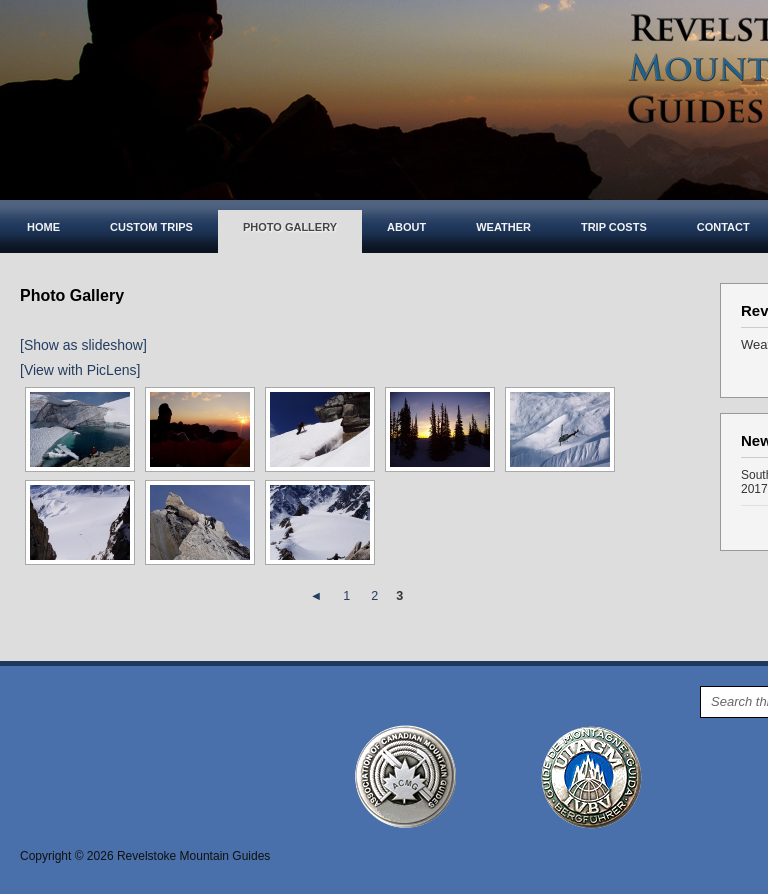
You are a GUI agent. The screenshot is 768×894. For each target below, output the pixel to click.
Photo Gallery (290, 227)
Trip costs (614, 227)
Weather (503, 227)
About (406, 227)
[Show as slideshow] (83, 345)
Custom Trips (151, 227)
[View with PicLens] (80, 370)
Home (43, 227)
